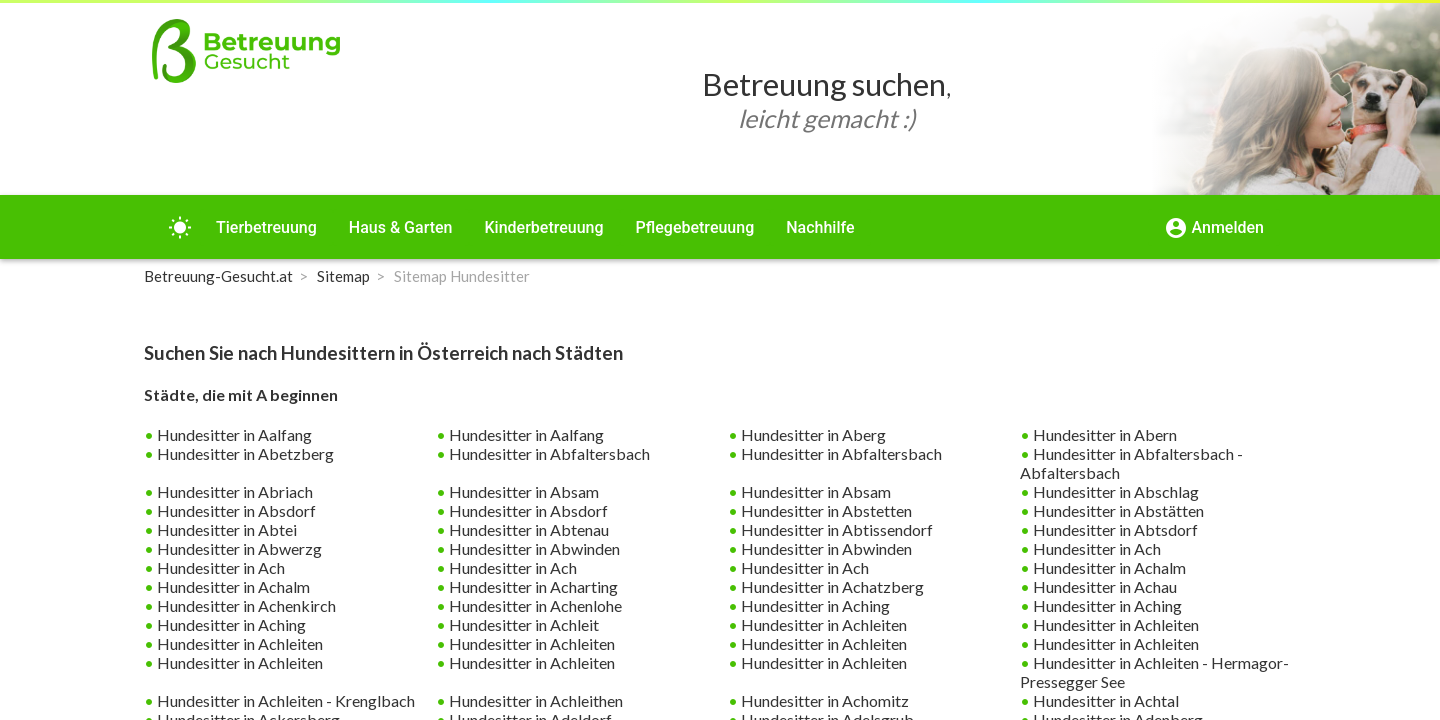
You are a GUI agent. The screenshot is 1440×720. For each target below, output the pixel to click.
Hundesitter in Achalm (1108, 567)
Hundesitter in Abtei (225, 529)
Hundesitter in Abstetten (825, 510)
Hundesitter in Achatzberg (831, 586)
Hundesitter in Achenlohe (534, 605)
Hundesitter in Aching (814, 605)
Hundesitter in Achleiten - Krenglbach (284, 700)
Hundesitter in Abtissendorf (835, 529)
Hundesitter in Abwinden (533, 548)
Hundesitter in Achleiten (822, 624)
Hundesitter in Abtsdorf (1114, 529)
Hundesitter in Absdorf (235, 510)
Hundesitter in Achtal (1104, 700)
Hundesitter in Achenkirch (245, 605)
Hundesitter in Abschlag (1114, 491)
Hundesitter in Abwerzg (238, 548)
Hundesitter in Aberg (812, 434)
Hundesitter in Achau (1103, 586)
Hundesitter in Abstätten (1117, 510)
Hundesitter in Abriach (233, 491)
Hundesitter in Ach (1095, 548)
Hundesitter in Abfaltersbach (548, 453)
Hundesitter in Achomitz (823, 700)
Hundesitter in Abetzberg (244, 453)
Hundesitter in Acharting (532, 586)
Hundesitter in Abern (1103, 434)
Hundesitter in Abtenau (527, 529)
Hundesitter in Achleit (522, 624)
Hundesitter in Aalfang (233, 434)
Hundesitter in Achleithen (534, 700)
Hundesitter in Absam (522, 491)
